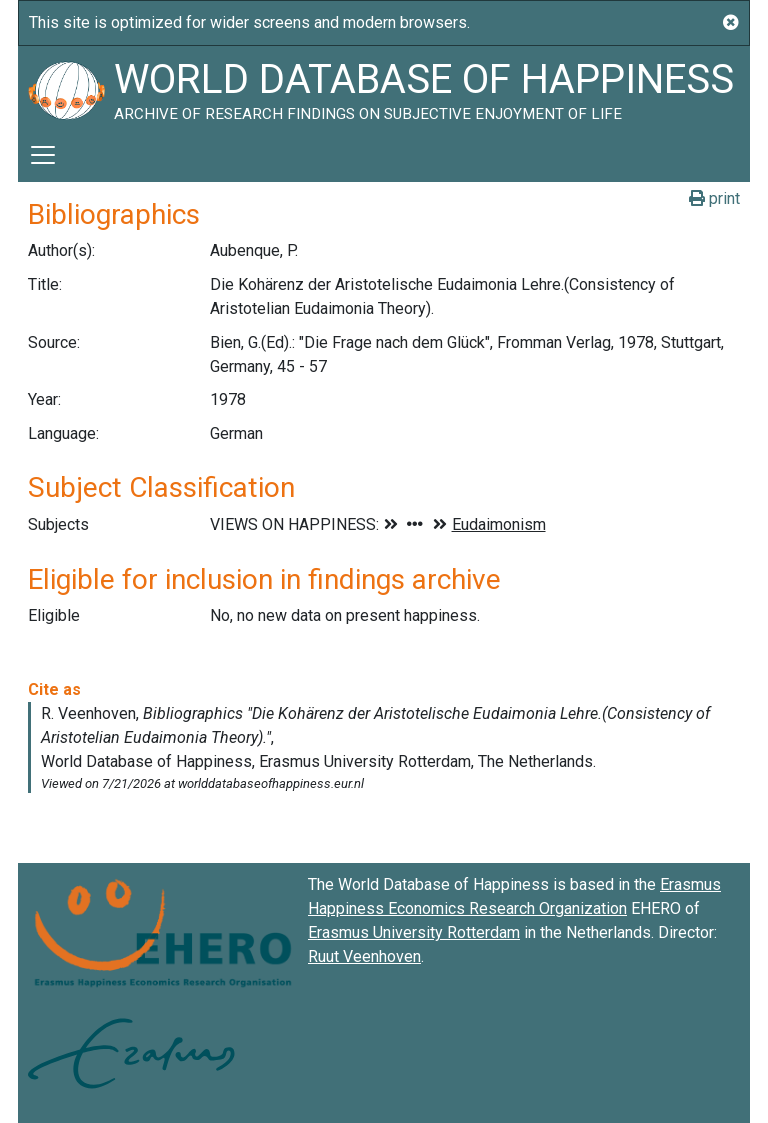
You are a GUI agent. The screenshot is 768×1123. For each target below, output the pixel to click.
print (714, 198)
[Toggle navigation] (43, 155)
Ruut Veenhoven (364, 956)
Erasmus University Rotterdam (414, 932)
